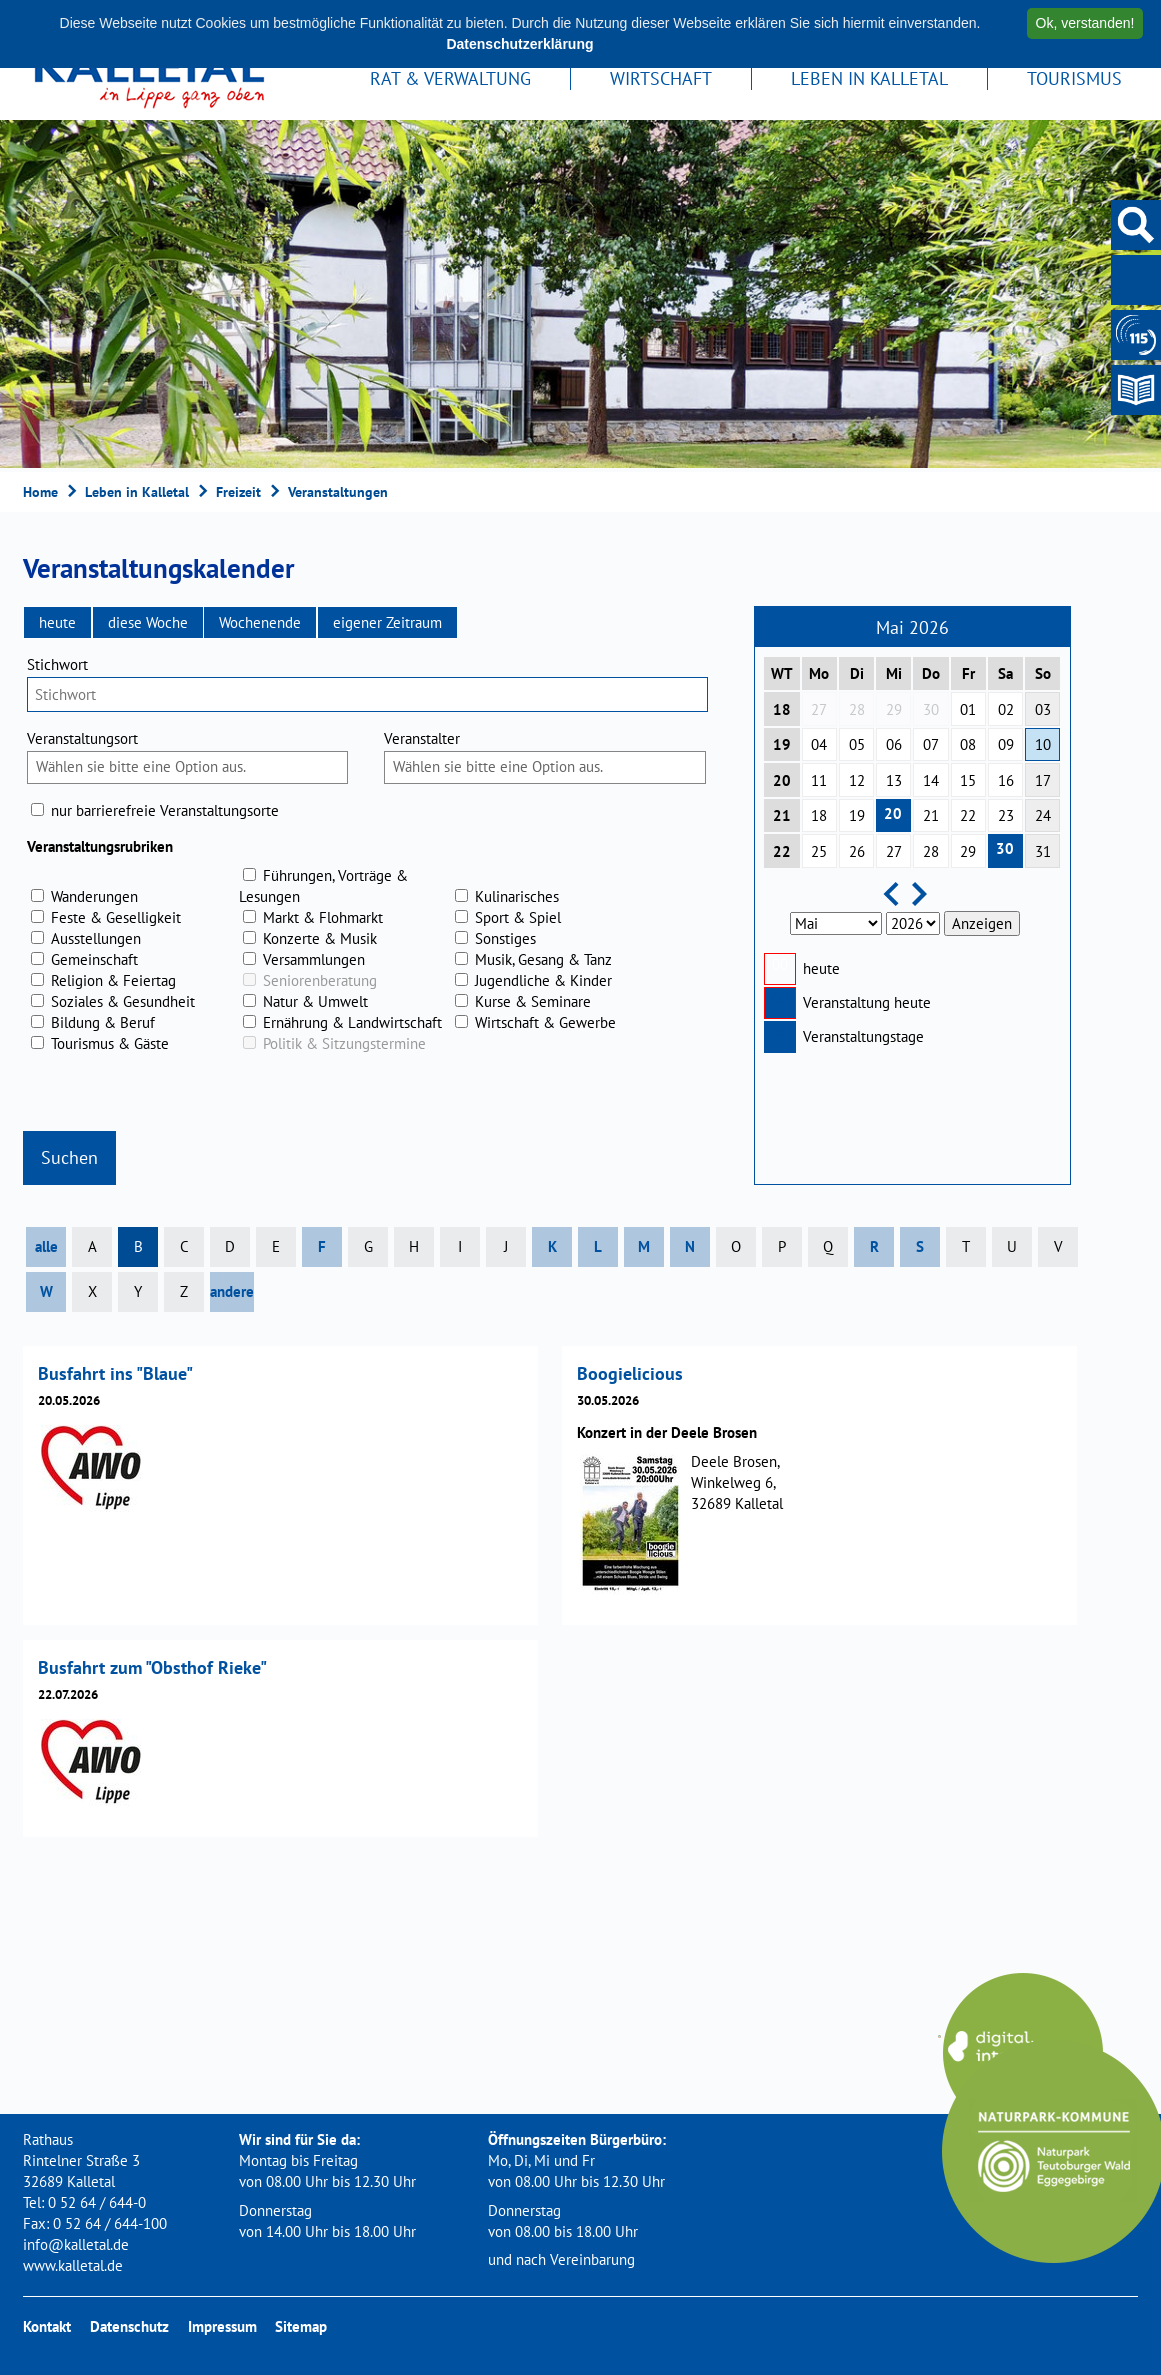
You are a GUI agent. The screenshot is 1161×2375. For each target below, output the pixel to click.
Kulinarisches (517, 896)
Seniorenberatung (320, 980)
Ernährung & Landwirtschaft (352, 1022)
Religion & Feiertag (113, 980)
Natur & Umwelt (315, 1001)
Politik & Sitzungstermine (344, 1043)
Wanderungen (94, 896)
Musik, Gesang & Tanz (543, 959)
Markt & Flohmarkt (323, 917)
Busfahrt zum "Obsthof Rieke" (152, 1667)
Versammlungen (314, 959)
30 (1005, 848)
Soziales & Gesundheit (123, 1001)
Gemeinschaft (94, 959)
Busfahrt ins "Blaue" (115, 1373)
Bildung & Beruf (103, 1022)
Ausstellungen (96, 938)
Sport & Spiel (518, 917)
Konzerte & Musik (320, 938)
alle (46, 1246)
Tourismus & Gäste (110, 1043)
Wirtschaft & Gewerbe (545, 1022)
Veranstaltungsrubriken (100, 846)
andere (232, 1291)
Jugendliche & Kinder (543, 980)
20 (893, 813)
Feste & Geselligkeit (116, 917)
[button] (57, 622)
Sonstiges (505, 938)
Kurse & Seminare (533, 1001)
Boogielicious (630, 1373)
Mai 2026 (912, 627)
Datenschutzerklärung (519, 44)
